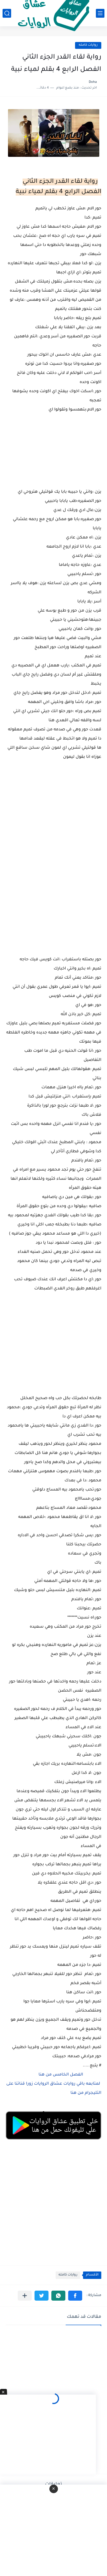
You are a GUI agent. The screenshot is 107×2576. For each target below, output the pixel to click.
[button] (75, 2296)
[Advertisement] (53, 877)
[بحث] (7, 13)
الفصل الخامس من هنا (61, 2075)
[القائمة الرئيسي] (100, 13)
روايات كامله (88, 45)
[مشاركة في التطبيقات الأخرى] (25, 2296)
